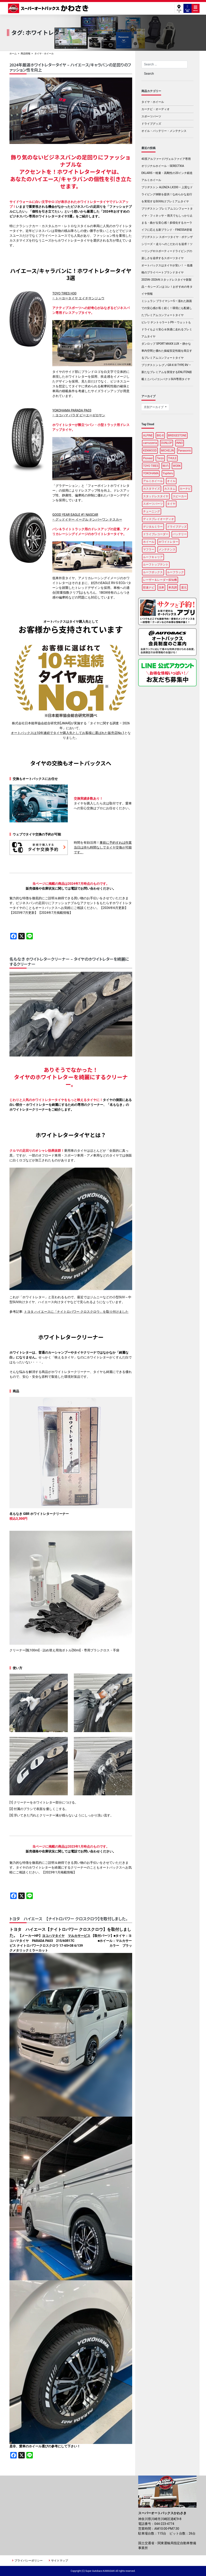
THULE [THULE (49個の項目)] (172, 458)
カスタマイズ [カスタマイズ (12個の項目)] (151, 488)
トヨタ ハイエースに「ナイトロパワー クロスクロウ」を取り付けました (76, 1312)
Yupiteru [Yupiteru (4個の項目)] (168, 473)
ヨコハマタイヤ (53, 1936)
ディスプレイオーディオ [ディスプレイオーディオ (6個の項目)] (158, 519)
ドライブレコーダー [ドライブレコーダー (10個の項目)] (155, 534)
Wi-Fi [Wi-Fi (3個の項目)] (166, 465)
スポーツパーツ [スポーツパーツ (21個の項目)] (153, 503)
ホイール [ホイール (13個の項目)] (148, 541)
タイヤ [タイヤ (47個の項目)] (171, 503)
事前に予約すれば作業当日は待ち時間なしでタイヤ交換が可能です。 (103, 847)
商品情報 (25, 53)
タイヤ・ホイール (152, 101)
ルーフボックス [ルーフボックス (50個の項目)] (153, 572)
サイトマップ (59, 2560)
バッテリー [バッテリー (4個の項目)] (180, 534)
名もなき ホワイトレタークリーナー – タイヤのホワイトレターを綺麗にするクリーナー (69, 961)
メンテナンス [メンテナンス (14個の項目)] (167, 549)
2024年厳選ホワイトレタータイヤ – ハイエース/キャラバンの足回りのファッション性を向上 (70, 67)
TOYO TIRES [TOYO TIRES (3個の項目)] (150, 465)
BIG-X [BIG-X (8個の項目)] (160, 435)
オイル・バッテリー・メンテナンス (163, 130)
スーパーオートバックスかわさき (49, 8)
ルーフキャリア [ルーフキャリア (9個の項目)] (153, 557)
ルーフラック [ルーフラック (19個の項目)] (175, 572)
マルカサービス (79, 1936)
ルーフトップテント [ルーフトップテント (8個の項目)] (155, 564)
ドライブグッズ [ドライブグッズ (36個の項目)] (177, 526)
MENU (195, 8)
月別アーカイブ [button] (154, 407)
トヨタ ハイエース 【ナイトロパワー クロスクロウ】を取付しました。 (68, 1919)
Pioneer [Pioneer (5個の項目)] (148, 458)
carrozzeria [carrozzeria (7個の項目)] (150, 442)
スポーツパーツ (151, 116)
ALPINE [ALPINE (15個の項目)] (147, 435)
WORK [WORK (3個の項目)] (177, 465)
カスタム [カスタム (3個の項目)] (169, 488)
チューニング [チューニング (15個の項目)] (151, 511)
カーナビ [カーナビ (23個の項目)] (185, 488)
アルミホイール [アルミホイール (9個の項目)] (153, 481)
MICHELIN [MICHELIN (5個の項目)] (167, 450)
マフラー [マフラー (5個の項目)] (148, 549)
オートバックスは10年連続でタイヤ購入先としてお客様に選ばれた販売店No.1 (67, 733)
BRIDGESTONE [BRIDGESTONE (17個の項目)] (177, 435)
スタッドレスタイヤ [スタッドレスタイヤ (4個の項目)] (155, 496)
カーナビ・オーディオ (155, 109)
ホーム (13, 53)
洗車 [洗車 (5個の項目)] (161, 587)
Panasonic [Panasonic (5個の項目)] (184, 450)
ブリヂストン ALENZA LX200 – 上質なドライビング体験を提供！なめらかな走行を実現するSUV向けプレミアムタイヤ (167, 194)
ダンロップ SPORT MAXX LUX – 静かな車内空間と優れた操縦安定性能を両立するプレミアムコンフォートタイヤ (166, 350)
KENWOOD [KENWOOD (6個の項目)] (150, 450)
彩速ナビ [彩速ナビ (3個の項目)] (148, 587)
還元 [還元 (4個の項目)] (184, 587)
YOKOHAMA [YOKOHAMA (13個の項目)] (151, 473)
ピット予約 (187, 8)
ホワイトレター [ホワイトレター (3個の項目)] (168, 541)
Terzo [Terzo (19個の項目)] (160, 458)
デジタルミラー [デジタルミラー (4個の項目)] (153, 526)
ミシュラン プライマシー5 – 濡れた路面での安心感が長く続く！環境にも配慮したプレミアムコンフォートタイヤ (166, 308)
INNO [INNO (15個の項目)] (179, 442)
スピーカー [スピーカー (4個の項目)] (180, 496)
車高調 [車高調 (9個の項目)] (172, 587)
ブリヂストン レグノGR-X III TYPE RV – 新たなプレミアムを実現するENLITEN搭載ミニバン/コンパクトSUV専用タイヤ (166, 372)
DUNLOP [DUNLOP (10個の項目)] (166, 442)
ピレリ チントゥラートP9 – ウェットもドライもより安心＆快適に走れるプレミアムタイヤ (166, 329)
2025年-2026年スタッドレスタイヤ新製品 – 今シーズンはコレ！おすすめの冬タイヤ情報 (167, 286)
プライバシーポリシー (28, 2560)
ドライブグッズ (151, 123)
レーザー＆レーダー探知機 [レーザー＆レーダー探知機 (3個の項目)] (160, 579)
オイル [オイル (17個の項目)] (171, 481)
